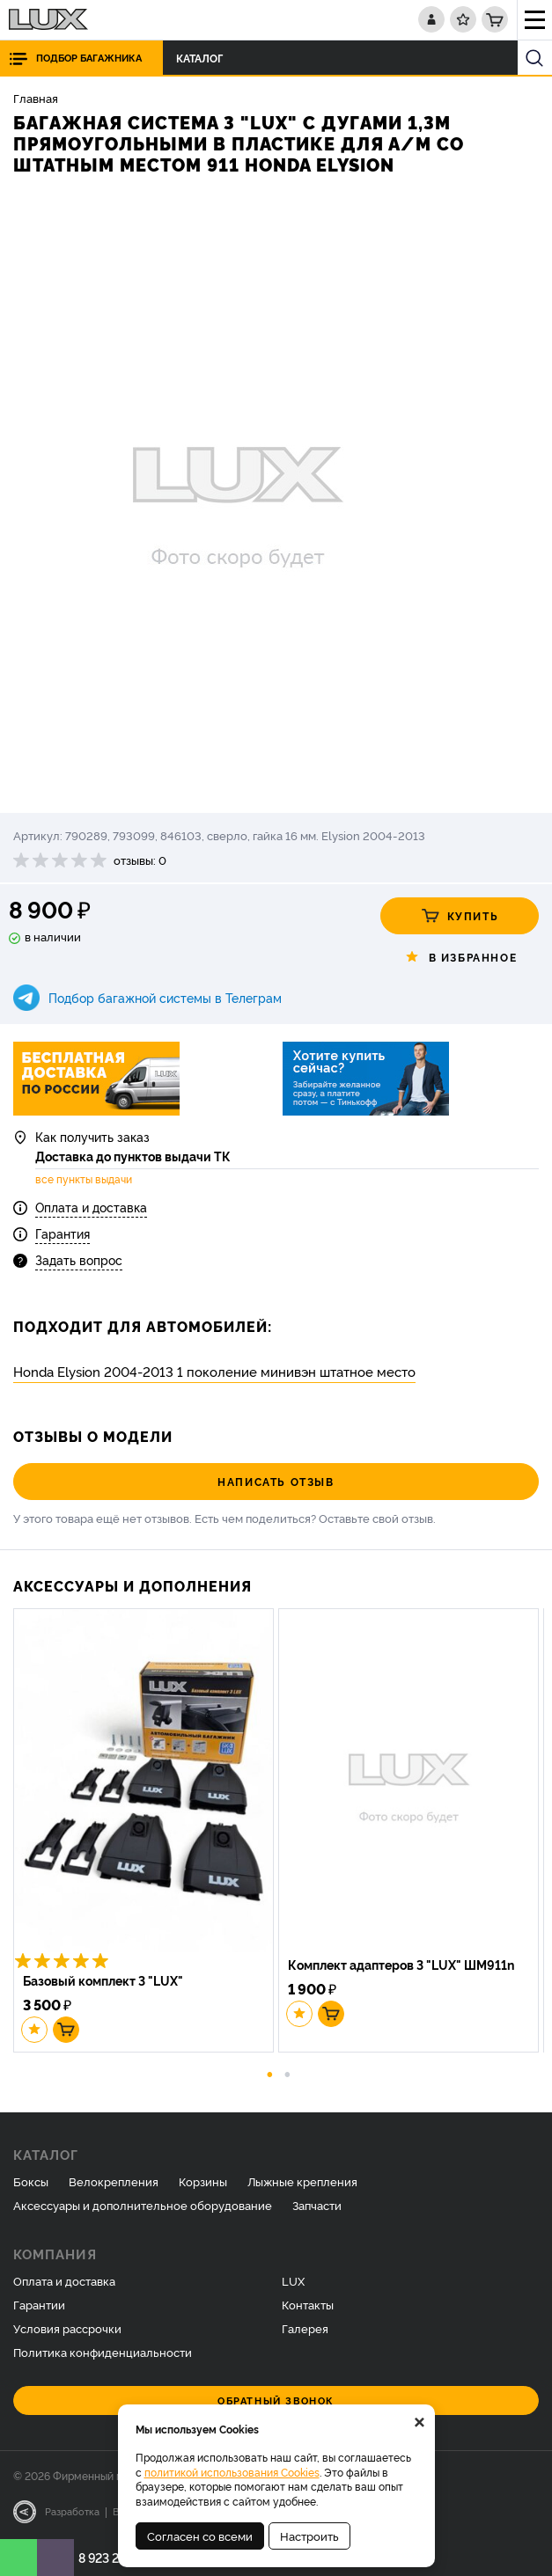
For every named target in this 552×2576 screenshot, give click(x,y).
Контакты (308, 2304)
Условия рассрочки (67, 2328)
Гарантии (39, 2304)
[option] (276, 496)
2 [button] (287, 2073)
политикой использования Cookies (232, 2471)
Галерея (305, 2328)
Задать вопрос (78, 1259)
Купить (460, 916)
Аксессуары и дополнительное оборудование (142, 2205)
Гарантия (62, 1233)
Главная (35, 98)
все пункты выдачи (83, 1179)
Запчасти (317, 2205)
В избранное (460, 957)
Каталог (204, 57)
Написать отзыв (275, 1481)
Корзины (203, 2181)
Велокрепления (113, 2181)
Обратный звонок (276, 2400)
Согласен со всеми (200, 2535)
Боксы (30, 2181)
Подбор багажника (89, 57)
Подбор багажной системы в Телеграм (165, 997)
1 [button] (269, 2073)
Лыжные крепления (302, 2181)
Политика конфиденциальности (102, 2352)
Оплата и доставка (91, 1206)
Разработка (72, 2511)
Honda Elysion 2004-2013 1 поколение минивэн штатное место (214, 1371)
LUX (293, 2280)
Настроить (309, 2535)
